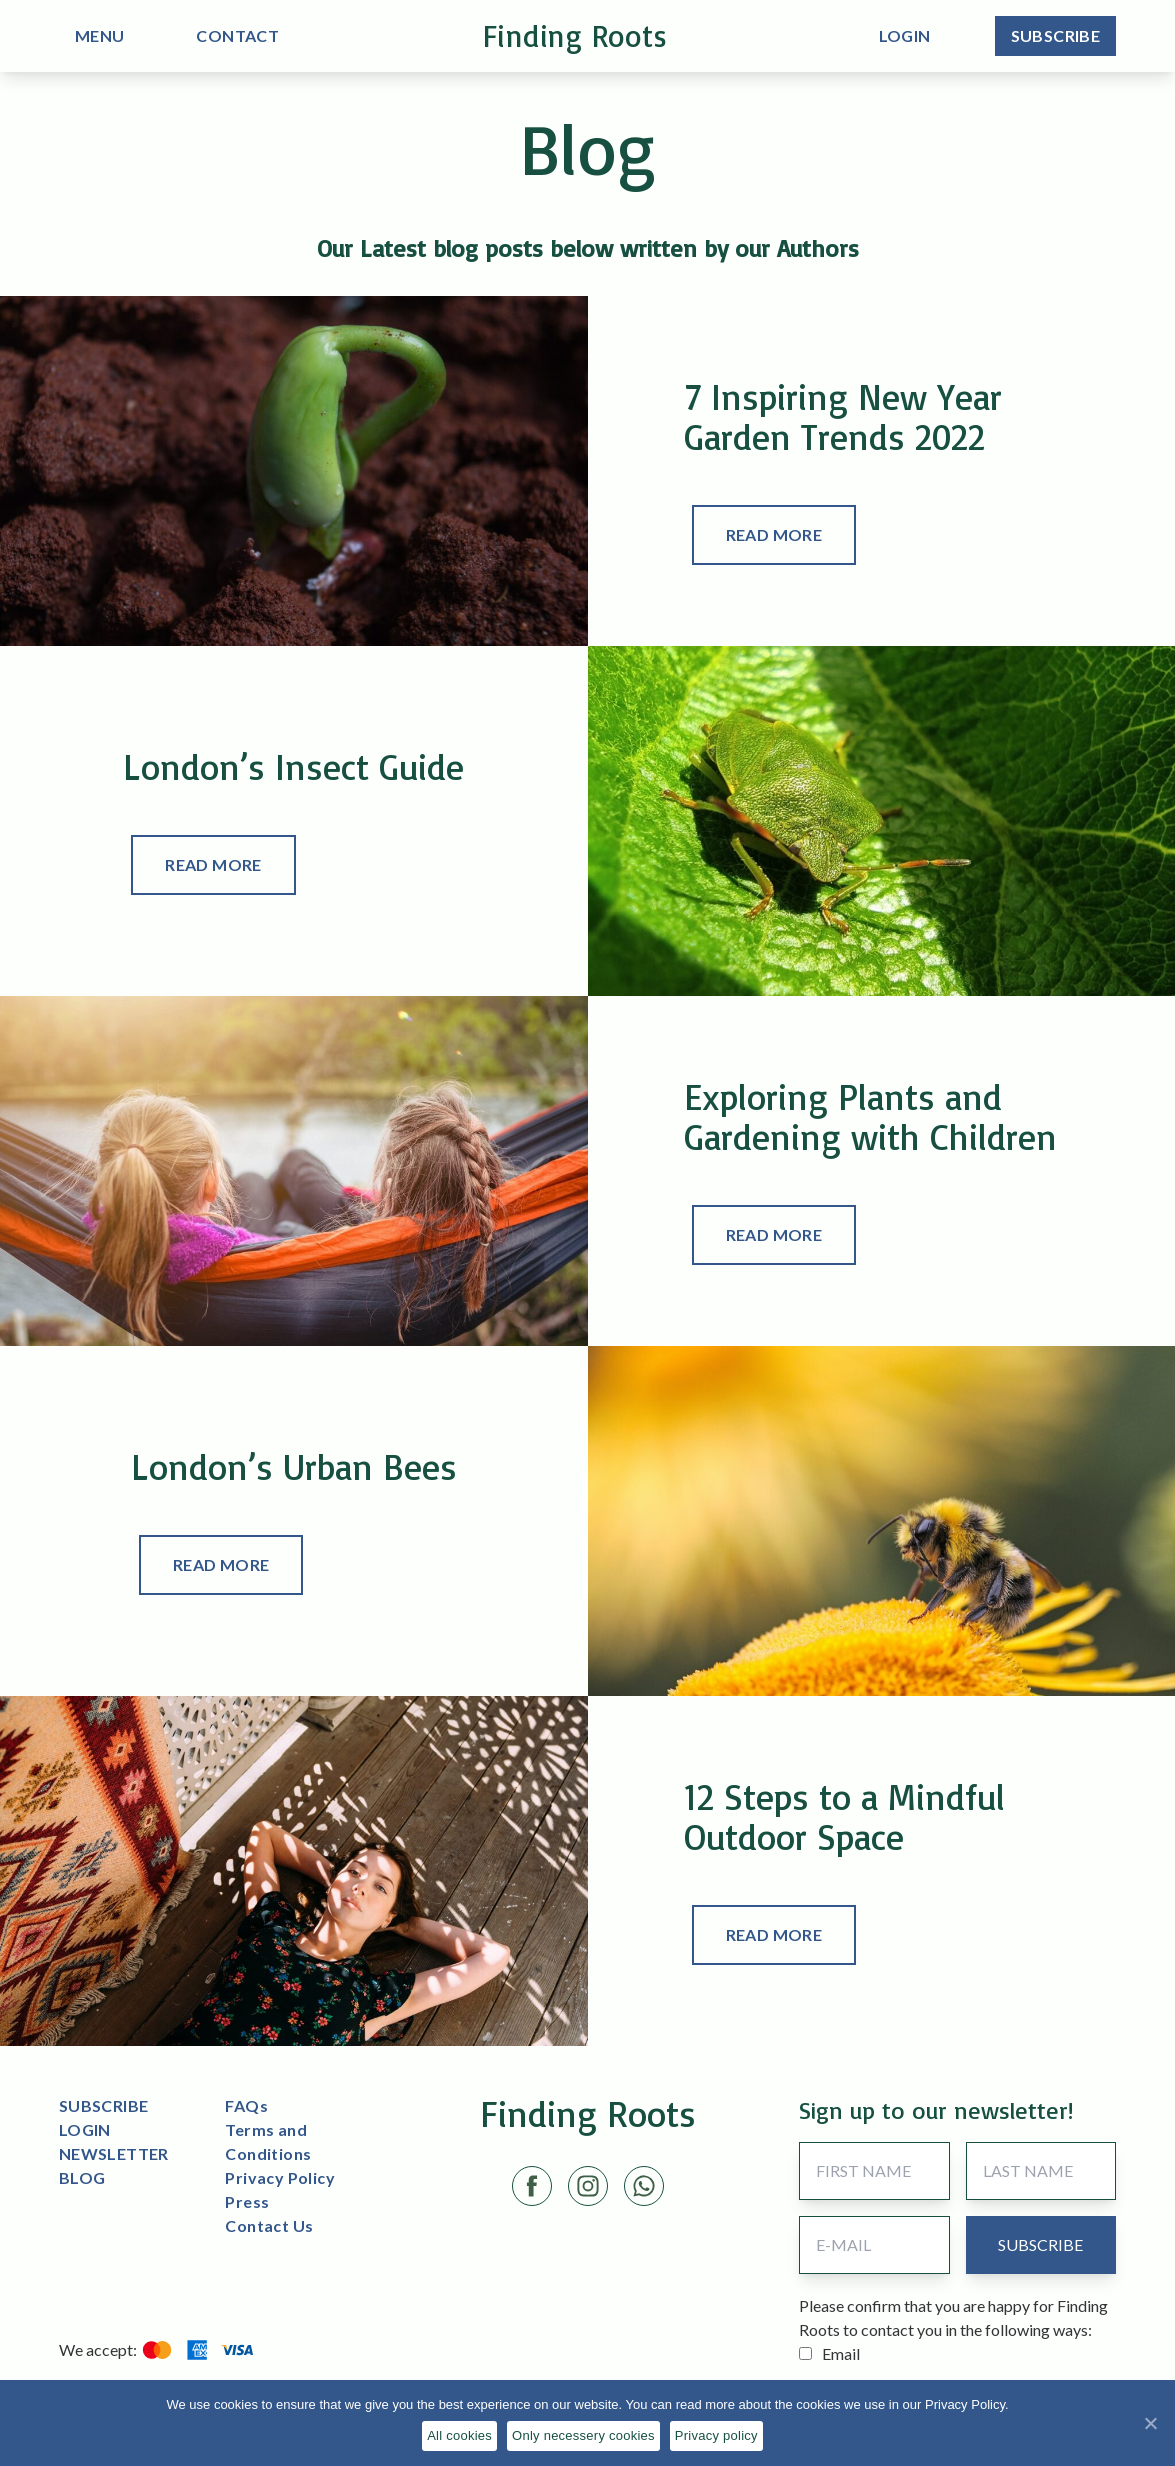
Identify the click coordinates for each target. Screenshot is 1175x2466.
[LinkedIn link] (644, 2186)
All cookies (459, 2435)
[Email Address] (874, 2245)
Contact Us (269, 2225)
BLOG (82, 2177)
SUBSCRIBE (104, 2105)
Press (247, 2201)
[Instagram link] (588, 2186)
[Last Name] (1041, 2171)
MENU (100, 35)
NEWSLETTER (114, 2153)
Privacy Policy (280, 2177)
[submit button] (1040, 2245)
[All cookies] (1150, 2423)
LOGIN (85, 2129)
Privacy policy (716, 2435)
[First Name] (874, 2171)
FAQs (246, 2105)
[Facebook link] (532, 2186)
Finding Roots (575, 35)
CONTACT (237, 35)
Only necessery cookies (583, 2435)
